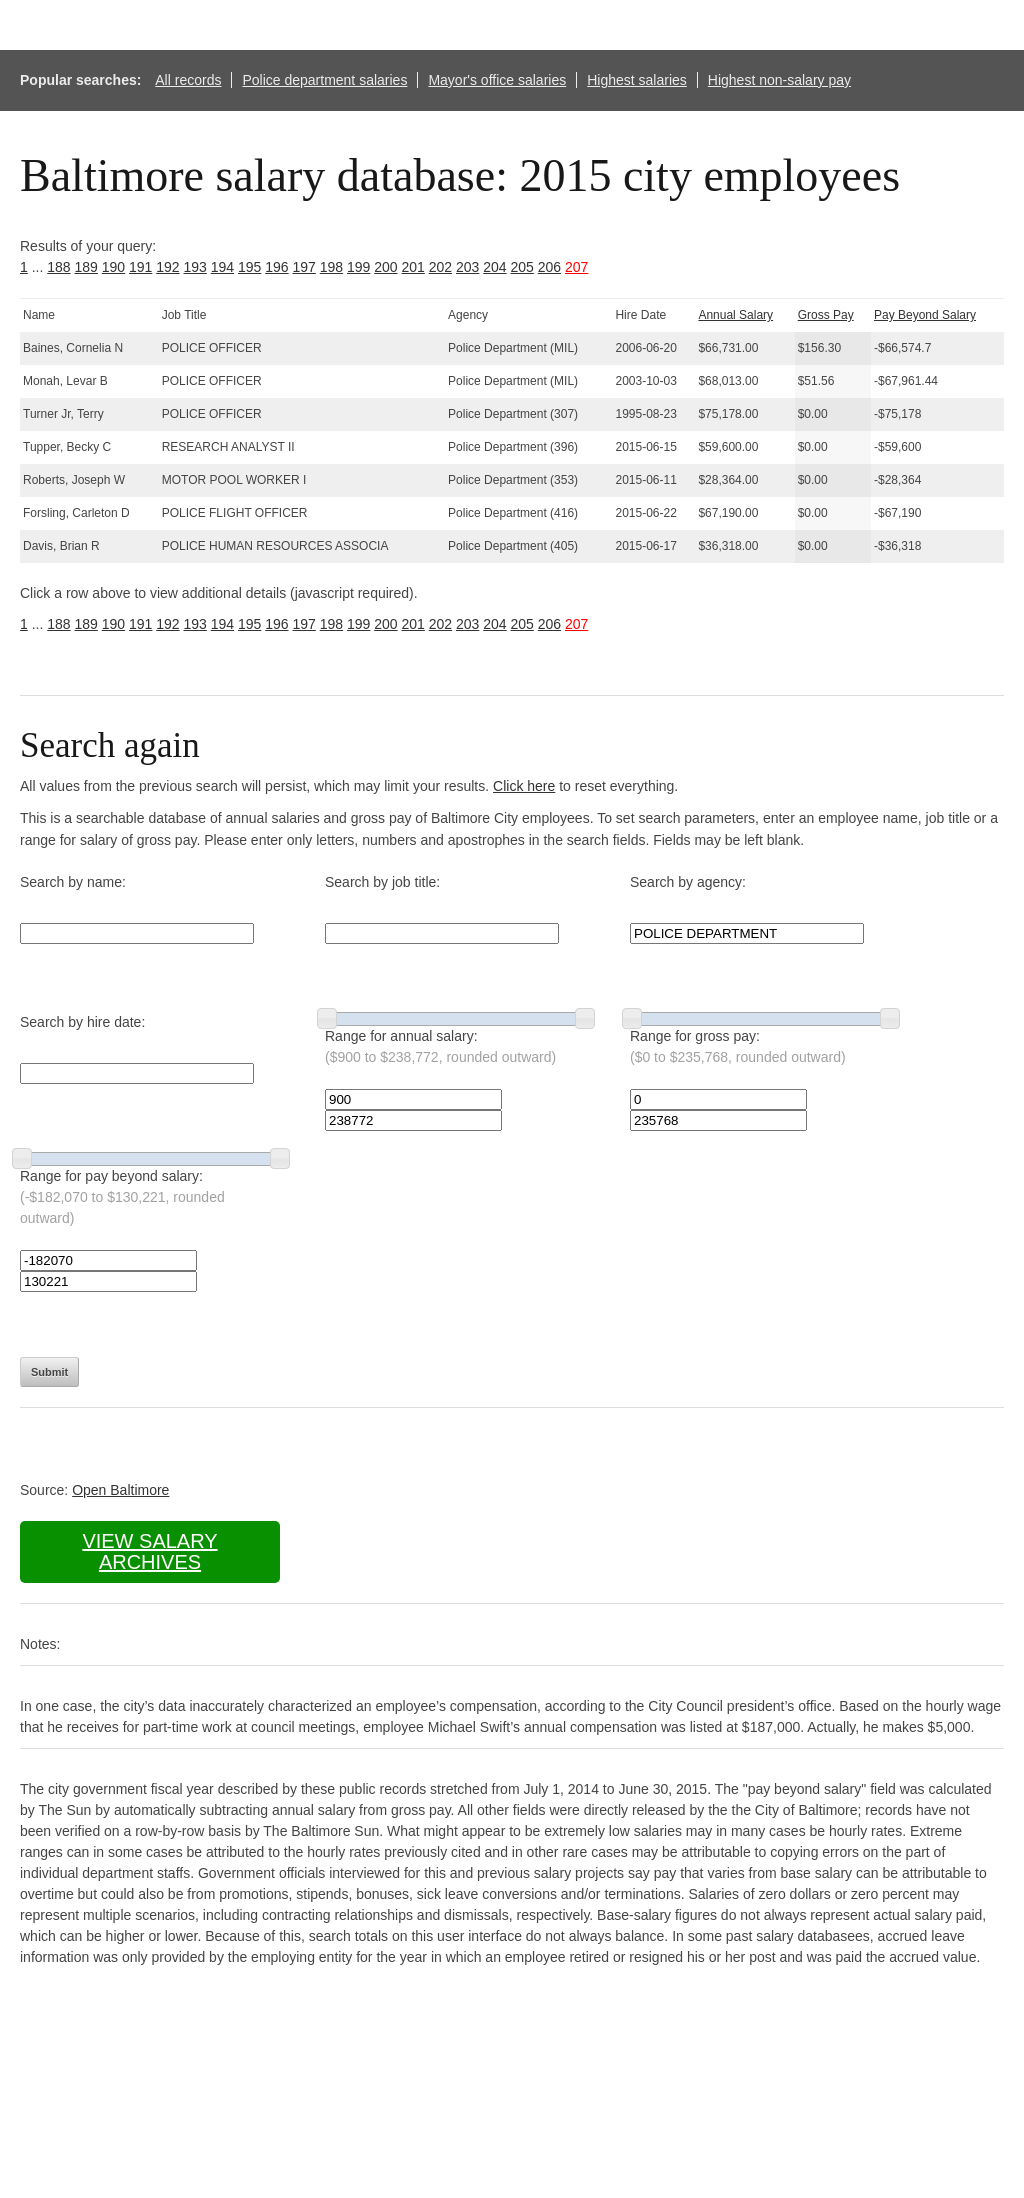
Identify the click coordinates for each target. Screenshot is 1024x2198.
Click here (524, 786)
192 (167, 267)
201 (413, 267)
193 (195, 267)
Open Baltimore (120, 1490)
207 (576, 267)
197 (304, 267)
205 (522, 267)
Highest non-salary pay (779, 80)
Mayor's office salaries (497, 80)
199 (358, 267)
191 (140, 267)
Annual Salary (735, 315)
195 (249, 267)
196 (276, 267)
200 (385, 267)
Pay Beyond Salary (925, 315)
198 (331, 267)
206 (549, 267)
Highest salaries (637, 80)
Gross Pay (826, 315)
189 (86, 267)
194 (222, 267)
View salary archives (149, 1551)
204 (494, 267)
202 (440, 267)
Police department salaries (324, 80)
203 (467, 267)
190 (113, 267)
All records (188, 80)
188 (58, 267)
